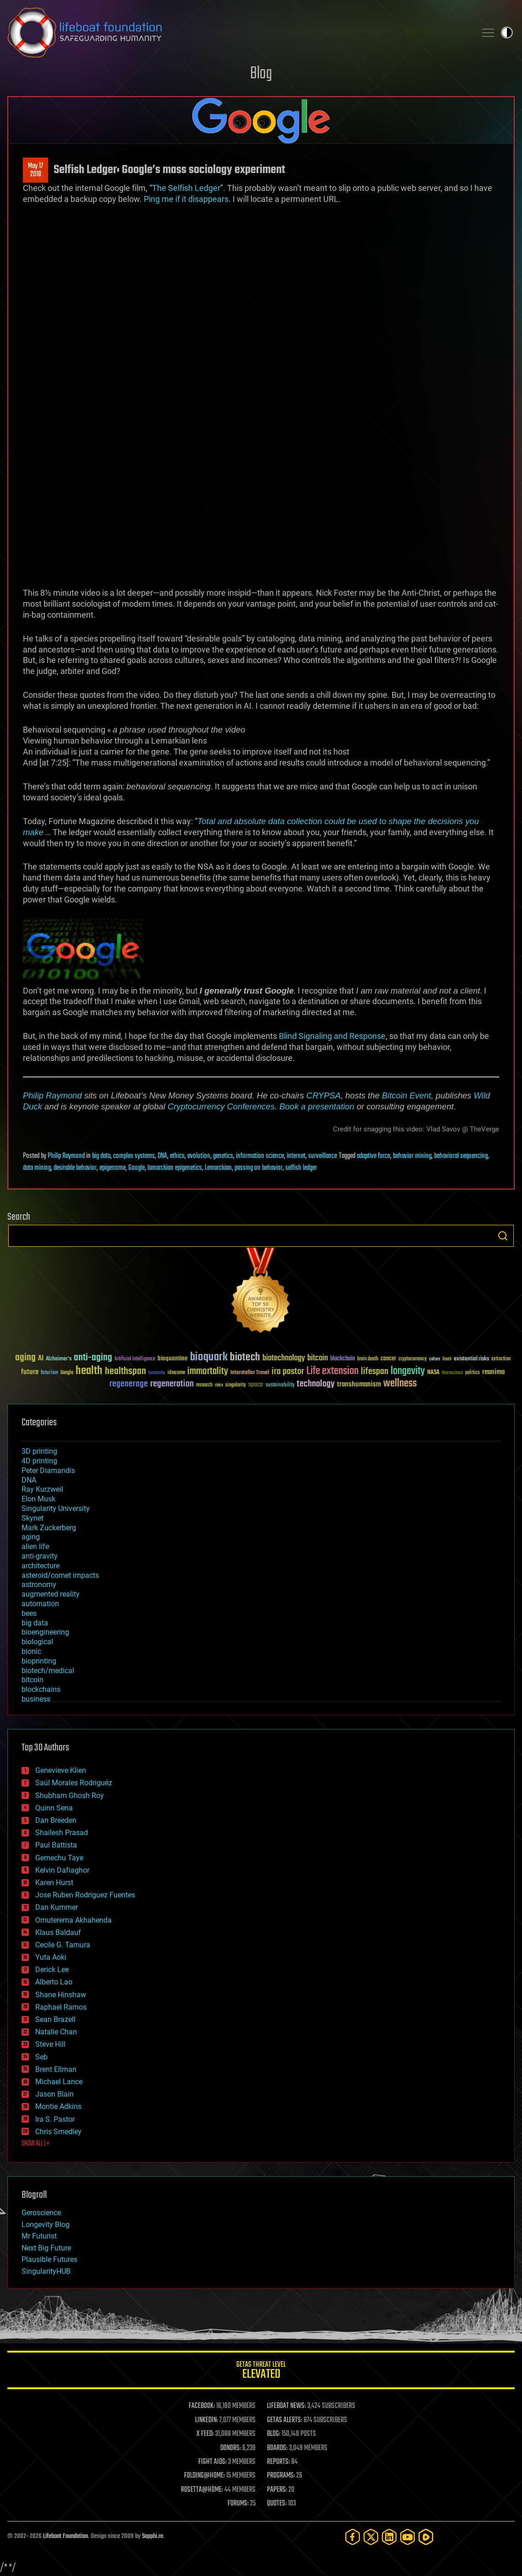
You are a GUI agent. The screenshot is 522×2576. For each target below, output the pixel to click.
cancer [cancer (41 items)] (388, 1359)
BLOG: (273, 2434)
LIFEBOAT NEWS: (286, 2406)
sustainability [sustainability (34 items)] (280, 1385)
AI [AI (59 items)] (41, 1358)
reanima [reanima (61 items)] (493, 1372)
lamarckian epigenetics (174, 1168)
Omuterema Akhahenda (73, 1920)
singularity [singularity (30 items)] (235, 1385)
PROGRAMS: (281, 2476)
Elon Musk (38, 1499)
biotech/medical (48, 1670)
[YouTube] (407, 2537)
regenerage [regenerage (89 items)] (128, 1384)
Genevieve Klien (60, 1770)
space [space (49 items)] (255, 1384)
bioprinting (39, 1661)
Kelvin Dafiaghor (62, 1870)
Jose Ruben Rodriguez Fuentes (85, 1895)
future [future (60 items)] (29, 1372)
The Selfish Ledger (186, 188)
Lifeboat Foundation (65, 2536)
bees (29, 1613)
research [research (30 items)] (204, 1385)
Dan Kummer (56, 1907)
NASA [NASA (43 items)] (433, 1372)
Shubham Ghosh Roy (69, 1795)
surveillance (322, 1156)
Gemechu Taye (59, 1857)
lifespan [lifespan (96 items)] (374, 1371)
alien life (35, 1546)
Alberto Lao (53, 1982)
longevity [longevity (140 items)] (408, 1371)
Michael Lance (58, 2081)
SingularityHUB (46, 2271)
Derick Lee (52, 1969)
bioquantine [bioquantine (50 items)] (173, 1358)
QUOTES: (277, 2504)
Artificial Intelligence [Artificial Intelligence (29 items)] (134, 1359)
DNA (162, 1156)
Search (503, 1236)
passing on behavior (258, 1168)
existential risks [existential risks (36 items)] (471, 1359)
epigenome (112, 1168)
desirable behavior (75, 1168)
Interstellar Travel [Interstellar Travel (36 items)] (249, 1373)
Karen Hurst (54, 1882)
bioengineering (45, 1632)
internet (296, 1156)
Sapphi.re (152, 2536)
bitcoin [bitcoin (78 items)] (317, 1358)
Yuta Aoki (50, 1957)
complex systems (134, 1156)
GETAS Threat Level (261, 2371)
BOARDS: (277, 2448)
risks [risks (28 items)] (219, 1385)
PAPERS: (277, 2490)
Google (136, 1168)
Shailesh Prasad (61, 1832)
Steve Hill (50, 2044)
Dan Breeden (55, 1820)
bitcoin (33, 1679)
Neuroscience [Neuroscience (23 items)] (452, 1373)
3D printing (39, 1451)
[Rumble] (426, 2537)
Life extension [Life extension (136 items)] (332, 1371)
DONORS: (230, 2448)
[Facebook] (352, 2537)
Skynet (33, 1518)
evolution (198, 1156)
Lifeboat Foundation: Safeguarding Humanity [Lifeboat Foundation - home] (238, 32)
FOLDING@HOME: (204, 2476)
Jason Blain (54, 2094)
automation (40, 1603)
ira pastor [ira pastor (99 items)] (288, 1371)
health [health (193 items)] (89, 1371)
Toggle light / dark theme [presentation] (507, 32)
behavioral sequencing (461, 1156)
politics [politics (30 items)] (472, 1373)
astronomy (39, 1584)
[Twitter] (371, 2537)
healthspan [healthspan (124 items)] (125, 1371)
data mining (37, 1168)
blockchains (41, 1689)
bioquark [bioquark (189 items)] (209, 1357)
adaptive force (373, 1156)
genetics (223, 1156)
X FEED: (205, 2434)
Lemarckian (218, 1168)
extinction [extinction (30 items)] (501, 1359)
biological (37, 1641)
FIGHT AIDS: (212, 2462)
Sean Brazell (55, 2019)
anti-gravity (40, 1556)
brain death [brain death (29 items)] (367, 1359)
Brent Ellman (55, 2069)
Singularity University (56, 1508)
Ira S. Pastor (55, 2119)
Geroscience (41, 2212)
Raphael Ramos (61, 2007)
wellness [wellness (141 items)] (400, 1384)
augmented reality (51, 1594)
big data (101, 1156)
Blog (261, 74)
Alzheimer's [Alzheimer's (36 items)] (58, 1359)
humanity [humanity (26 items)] (156, 1373)
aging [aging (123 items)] (25, 1358)
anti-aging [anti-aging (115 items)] (93, 1358)
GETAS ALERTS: (284, 2420)
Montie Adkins (58, 2106)
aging (31, 1537)
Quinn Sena (54, 1808)
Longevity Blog (46, 2224)
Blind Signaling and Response (332, 1036)
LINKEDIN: (206, 2420)
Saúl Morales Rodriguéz (73, 1782)
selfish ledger (301, 1168)
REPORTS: (278, 2462)
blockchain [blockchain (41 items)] (342, 1359)
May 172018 (35, 170)
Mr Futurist (39, 2236)
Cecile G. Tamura (62, 1944)
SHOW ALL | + (35, 2144)
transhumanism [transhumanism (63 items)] (359, 1384)
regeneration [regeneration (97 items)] (172, 1384)
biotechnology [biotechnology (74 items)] (283, 1358)
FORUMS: (238, 2504)
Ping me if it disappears (186, 199)
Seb (41, 2057)
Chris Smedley (58, 2131)
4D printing (39, 1460)
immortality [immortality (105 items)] (207, 1371)
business (36, 1699)
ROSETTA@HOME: (202, 2490)
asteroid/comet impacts (60, 1575)
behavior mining (412, 1156)
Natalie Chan (56, 2031)
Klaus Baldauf (58, 1932)
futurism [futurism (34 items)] (49, 1373)
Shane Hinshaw (60, 1994)
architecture (41, 1565)
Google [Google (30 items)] (66, 1373)
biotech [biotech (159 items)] (245, 1357)
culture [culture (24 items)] (434, 1359)
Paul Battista (56, 1845)
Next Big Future (46, 2248)
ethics (177, 1156)
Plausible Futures (49, 2259)
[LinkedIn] (389, 2537)
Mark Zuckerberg (49, 1527)
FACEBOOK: (202, 2406)
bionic (31, 1651)
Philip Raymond (52, 1095)
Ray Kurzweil (42, 1489)
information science (260, 1156)
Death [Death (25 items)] (446, 1359)
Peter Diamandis (48, 1470)
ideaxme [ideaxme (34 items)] (176, 1373)
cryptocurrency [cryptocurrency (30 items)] (412, 1359)
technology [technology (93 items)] (316, 1384)
